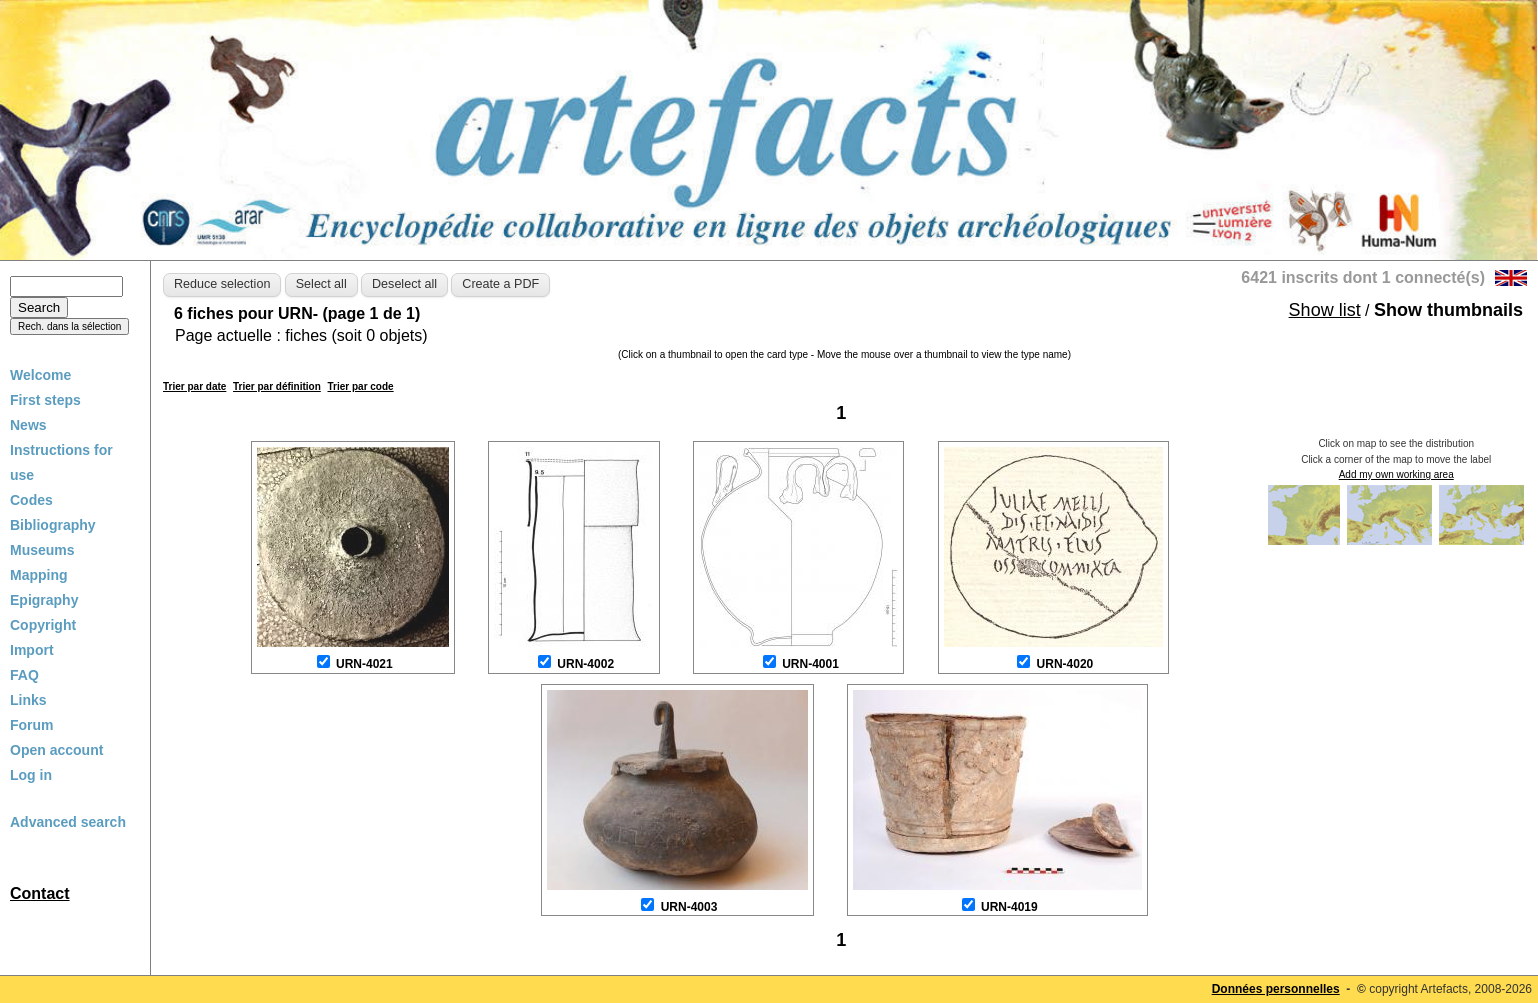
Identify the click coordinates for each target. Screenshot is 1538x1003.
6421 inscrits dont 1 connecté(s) (1363, 277)
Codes (31, 500)
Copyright (43, 625)
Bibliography (53, 525)
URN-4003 (689, 907)
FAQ (24, 675)
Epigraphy (44, 600)
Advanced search (68, 822)
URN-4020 (1065, 664)
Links (28, 700)
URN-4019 (1009, 907)
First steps (45, 400)
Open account (56, 750)
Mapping (39, 575)
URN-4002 (585, 664)
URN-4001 (810, 664)
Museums (42, 550)
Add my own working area (1396, 474)
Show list (1325, 310)
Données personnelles (1276, 989)
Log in (31, 775)
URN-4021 (364, 664)
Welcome (40, 375)
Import (32, 650)
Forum (32, 725)
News (28, 425)
